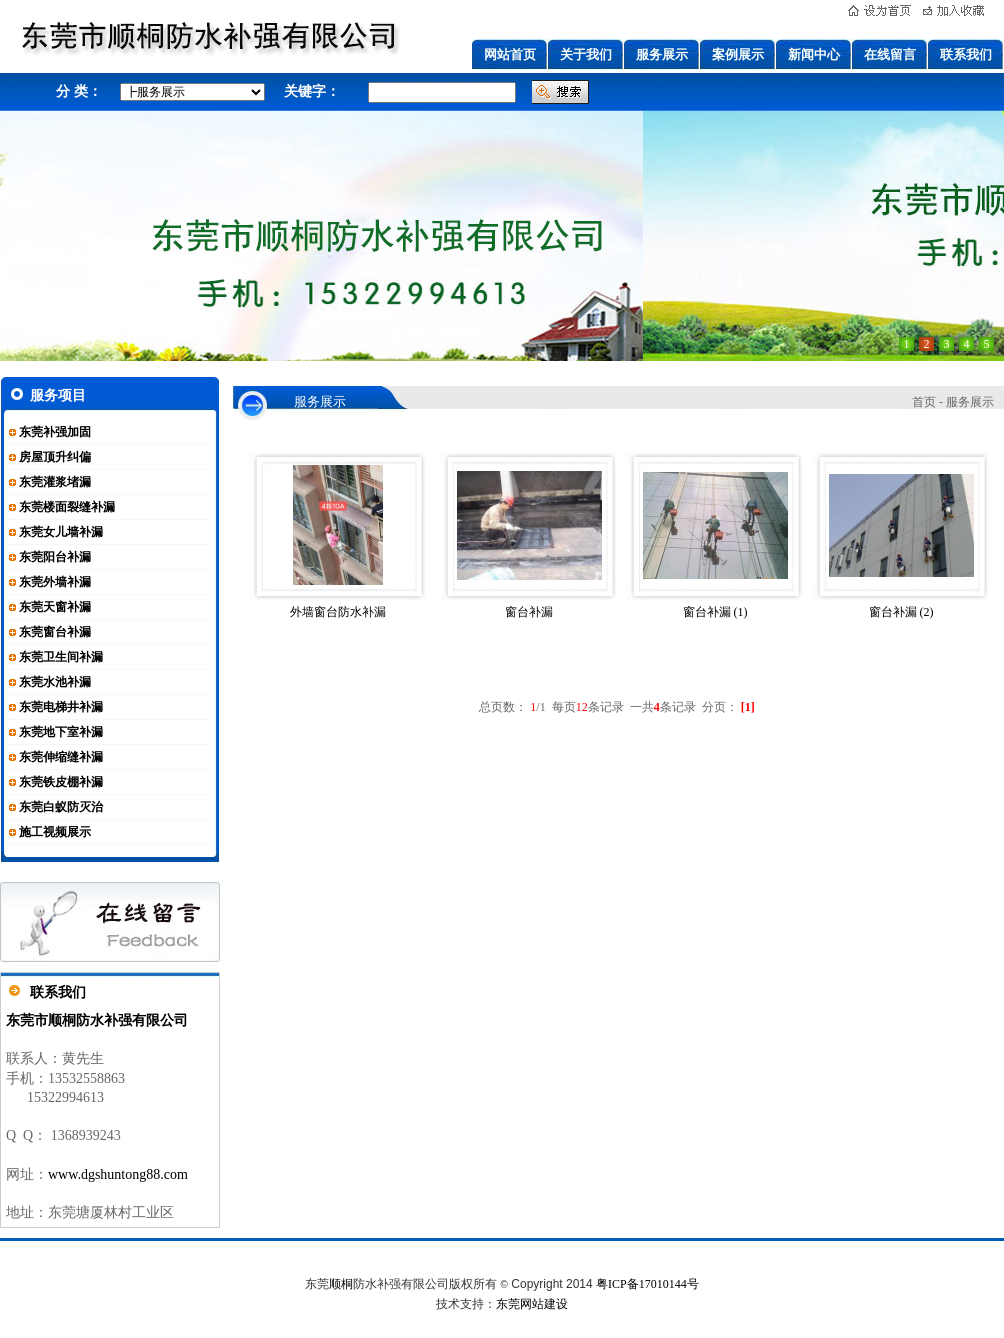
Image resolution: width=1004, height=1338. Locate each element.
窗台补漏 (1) (715, 612)
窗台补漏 (529, 612)
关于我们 (586, 54)
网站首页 (510, 54)
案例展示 (738, 54)
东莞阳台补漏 (55, 557)
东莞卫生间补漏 (61, 657)
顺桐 (341, 1284)
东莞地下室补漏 (61, 732)
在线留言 (890, 54)
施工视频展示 (55, 832)
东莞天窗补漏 (55, 607)
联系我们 (966, 54)
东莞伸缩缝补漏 (61, 757)
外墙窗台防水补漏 (338, 612)
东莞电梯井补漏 (61, 707)
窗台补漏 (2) (901, 612)
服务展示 (662, 54)
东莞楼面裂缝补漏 (67, 507)
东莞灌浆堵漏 (55, 482)
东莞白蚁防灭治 (61, 807)
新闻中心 (814, 54)
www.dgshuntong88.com (118, 1174)
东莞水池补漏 (55, 682)
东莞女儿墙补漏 (61, 532)
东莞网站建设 (532, 1304)
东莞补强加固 (55, 432)
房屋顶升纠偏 (55, 457)
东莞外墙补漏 (55, 582)
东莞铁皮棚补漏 (61, 782)
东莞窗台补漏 (55, 632)
